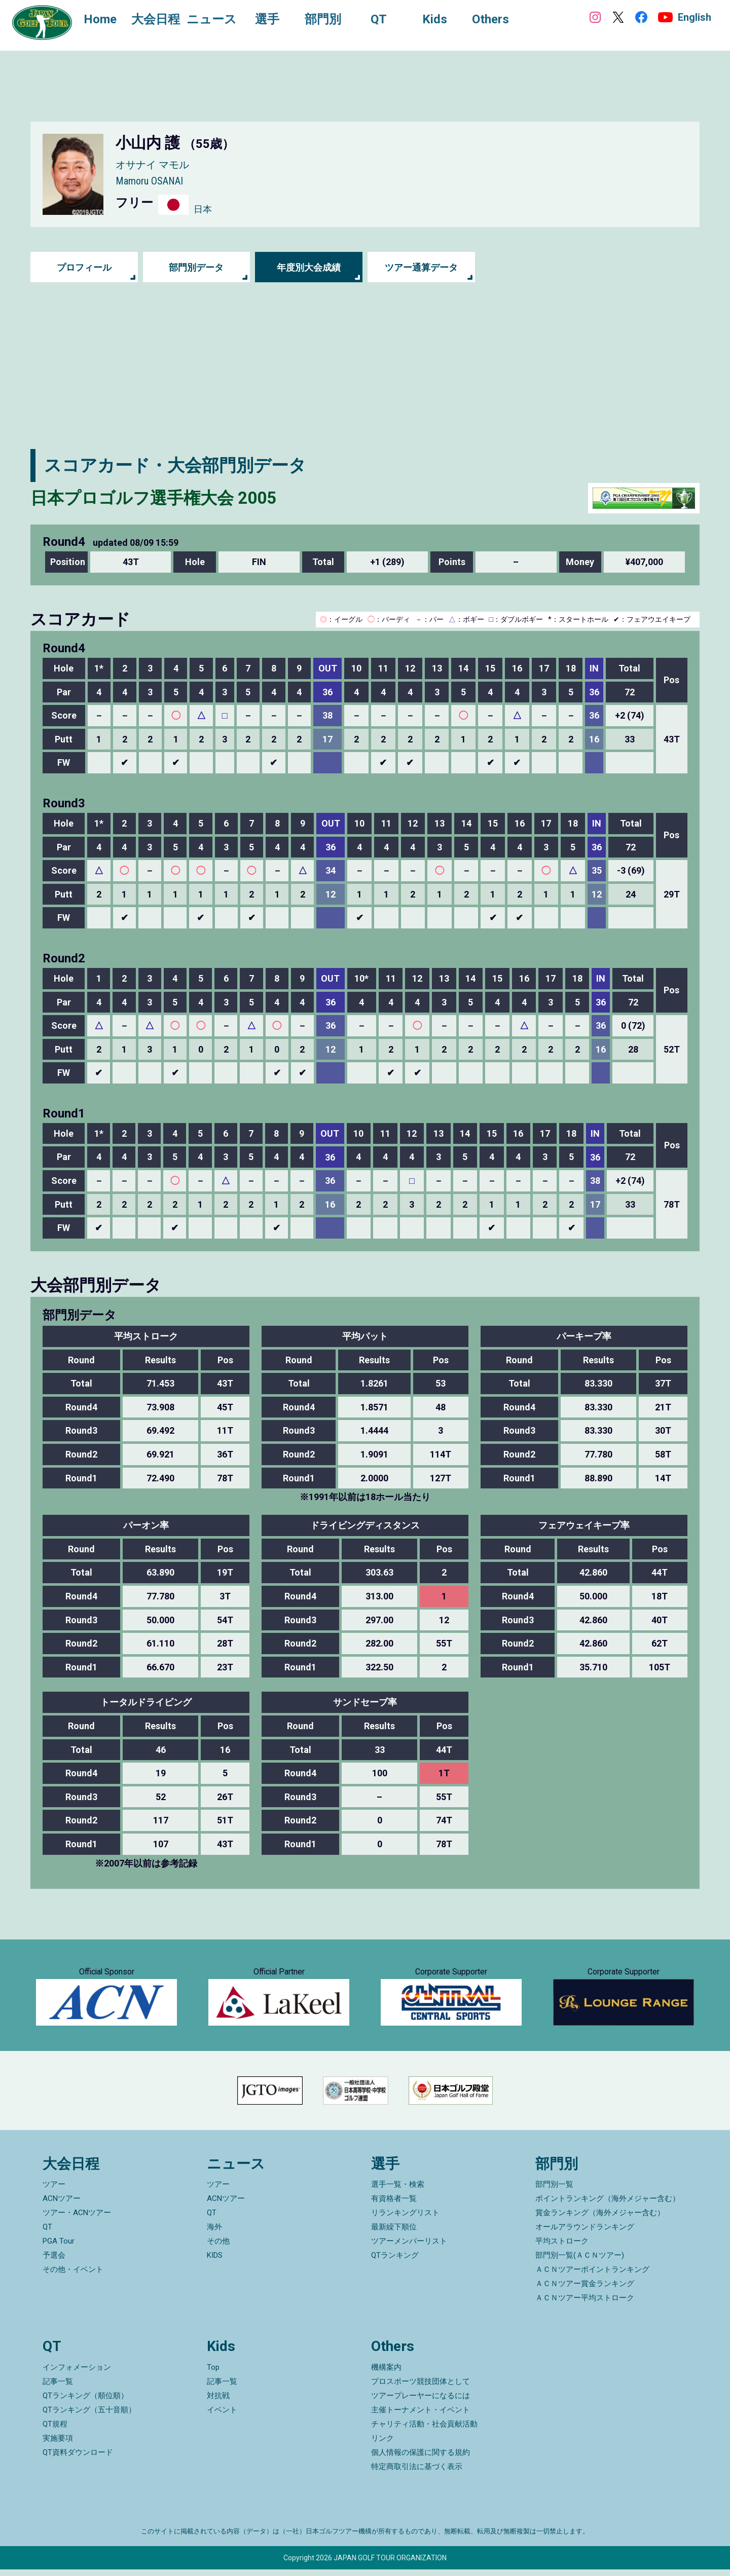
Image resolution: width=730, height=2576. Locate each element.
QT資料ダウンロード (78, 2458)
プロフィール (84, 267)
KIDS (215, 2261)
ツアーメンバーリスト (409, 2247)
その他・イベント (73, 2276)
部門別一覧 (554, 2190)
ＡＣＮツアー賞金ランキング (584, 2290)
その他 (218, 2247)
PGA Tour (59, 2247)
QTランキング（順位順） (85, 2402)
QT (47, 2233)
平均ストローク (562, 2247)
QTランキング (395, 2261)
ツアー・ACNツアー (77, 2219)
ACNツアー (62, 2205)
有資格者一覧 (394, 2205)
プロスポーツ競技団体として (420, 2388)
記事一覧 (58, 2388)
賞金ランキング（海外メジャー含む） (600, 2219)
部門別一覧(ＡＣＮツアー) (579, 2261)
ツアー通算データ (421, 267)
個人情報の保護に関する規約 (420, 2458)
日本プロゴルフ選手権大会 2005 (157, 498)
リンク (382, 2444)
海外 (214, 2233)
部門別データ (196, 267)
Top (213, 2373)
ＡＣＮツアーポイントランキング (592, 2276)
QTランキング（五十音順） (89, 2416)
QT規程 (55, 2430)
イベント (222, 2416)
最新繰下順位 (394, 2233)
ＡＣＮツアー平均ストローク (584, 2304)
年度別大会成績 (309, 267)
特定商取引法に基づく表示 (416, 2473)
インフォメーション (77, 2373)
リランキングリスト (405, 2219)
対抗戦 (218, 2402)
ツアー (54, 2190)
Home (101, 19)
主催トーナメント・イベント (420, 2416)
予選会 (54, 2261)
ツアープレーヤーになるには (420, 2402)
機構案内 (386, 2373)
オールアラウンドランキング (584, 2233)
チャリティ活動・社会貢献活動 (424, 2430)
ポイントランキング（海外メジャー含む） (607, 2205)
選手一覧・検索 (397, 2190)
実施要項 (58, 2444)
